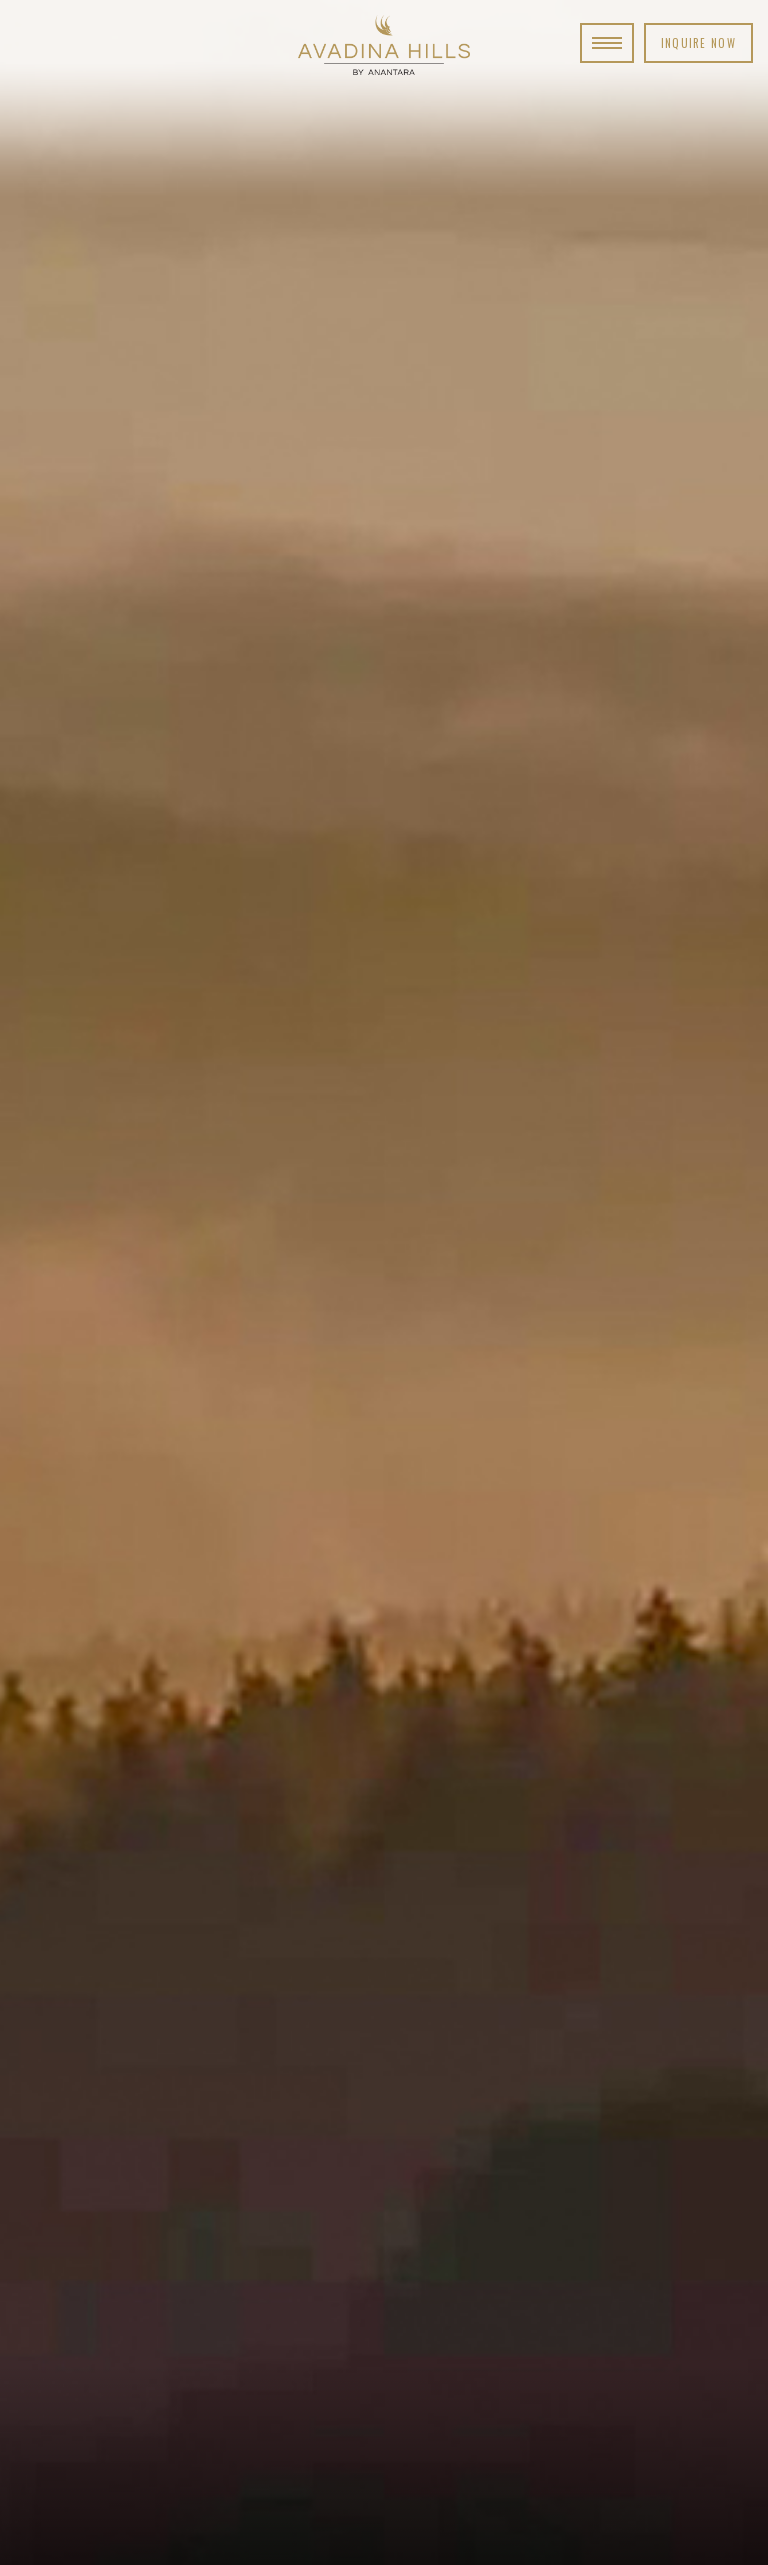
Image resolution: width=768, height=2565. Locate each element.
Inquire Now (698, 43)
